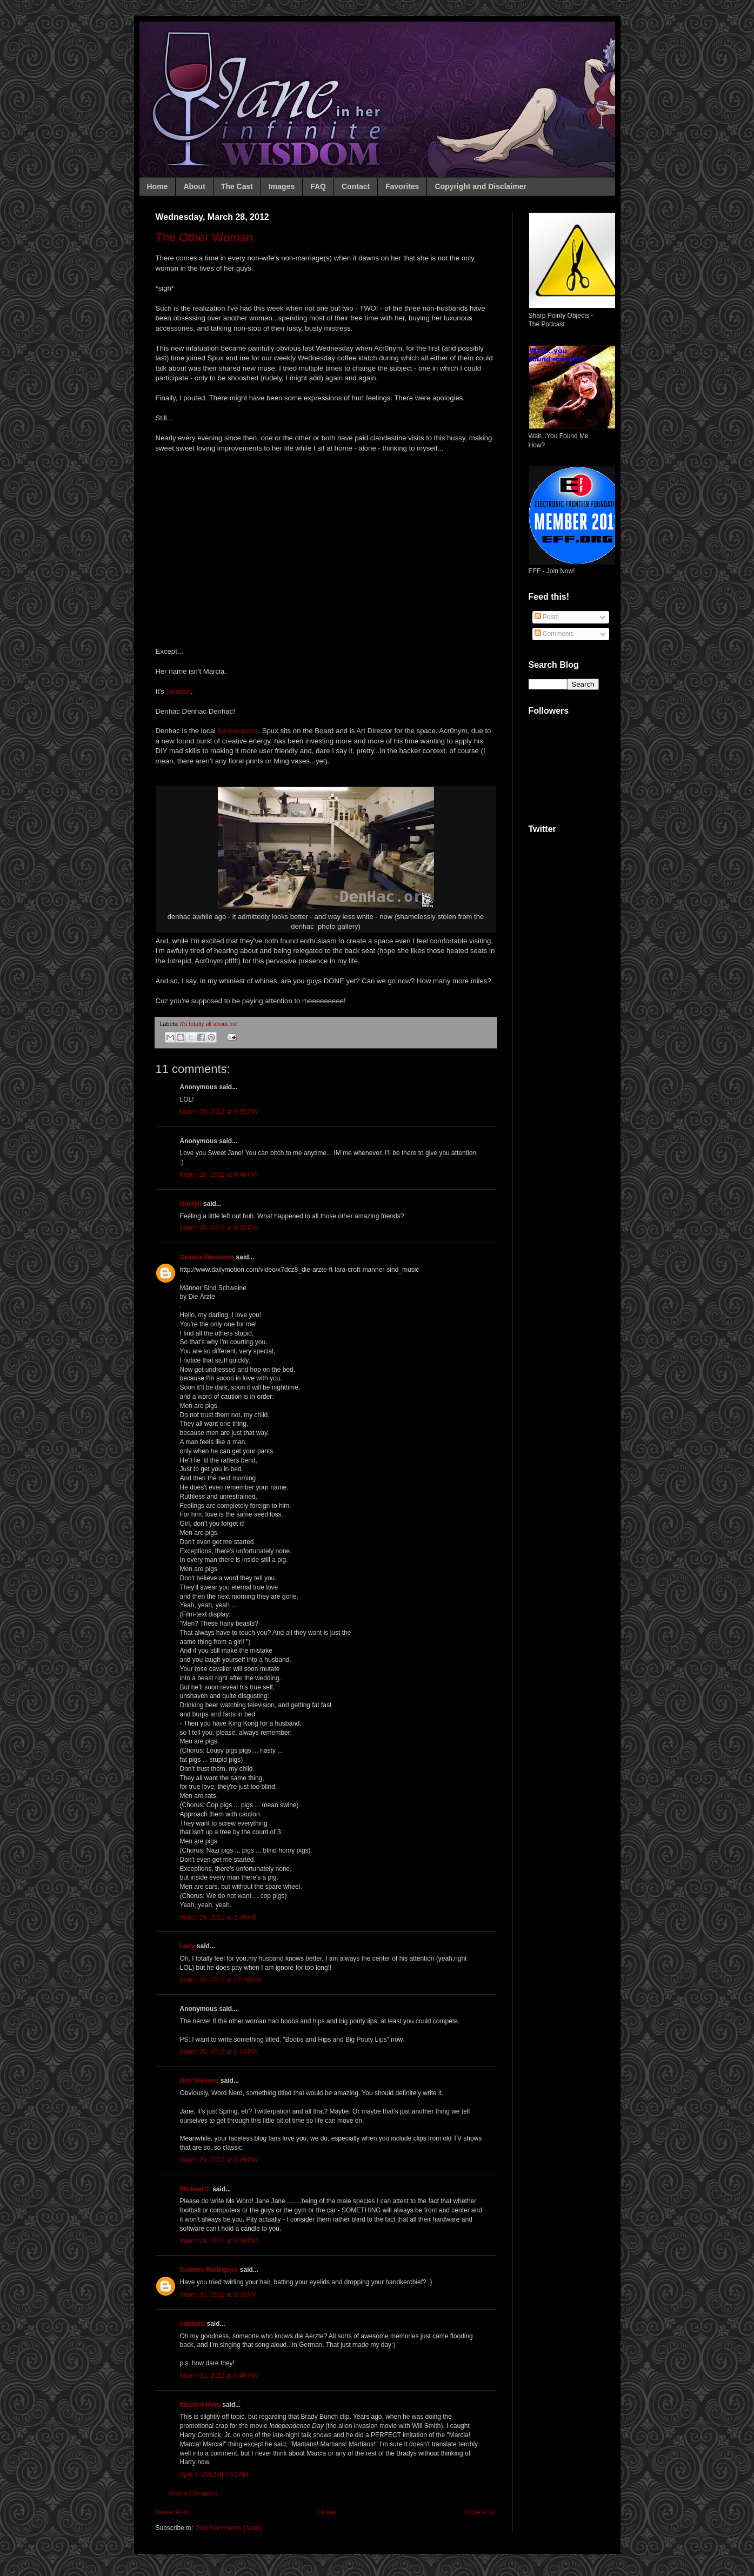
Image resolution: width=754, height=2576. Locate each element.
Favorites (402, 186)
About (194, 186)
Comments (554, 634)
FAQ (318, 186)
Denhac (178, 691)
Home (157, 186)
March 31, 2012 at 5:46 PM (218, 2375)
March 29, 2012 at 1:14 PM (218, 2052)
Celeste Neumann (207, 1257)
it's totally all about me (208, 1024)
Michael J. (195, 2189)
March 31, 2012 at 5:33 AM (218, 2294)
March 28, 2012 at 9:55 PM (218, 1228)
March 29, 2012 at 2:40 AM (218, 1917)
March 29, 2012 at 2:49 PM (218, 2160)
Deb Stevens (199, 2080)
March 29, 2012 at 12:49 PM (220, 1980)
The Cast (237, 186)
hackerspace (238, 731)
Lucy (187, 1946)
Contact (356, 186)
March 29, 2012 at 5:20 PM (218, 2241)
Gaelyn (191, 1204)
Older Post (480, 2512)
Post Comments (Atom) (229, 2528)
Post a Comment (193, 2493)
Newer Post (172, 2512)
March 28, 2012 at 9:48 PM (218, 1174)
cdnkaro (192, 2323)
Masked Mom (200, 2405)
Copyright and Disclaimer (480, 186)
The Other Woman (204, 237)
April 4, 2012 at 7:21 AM (214, 2474)
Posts (547, 617)
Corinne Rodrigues (209, 2269)
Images (282, 186)
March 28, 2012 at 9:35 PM (218, 1112)
